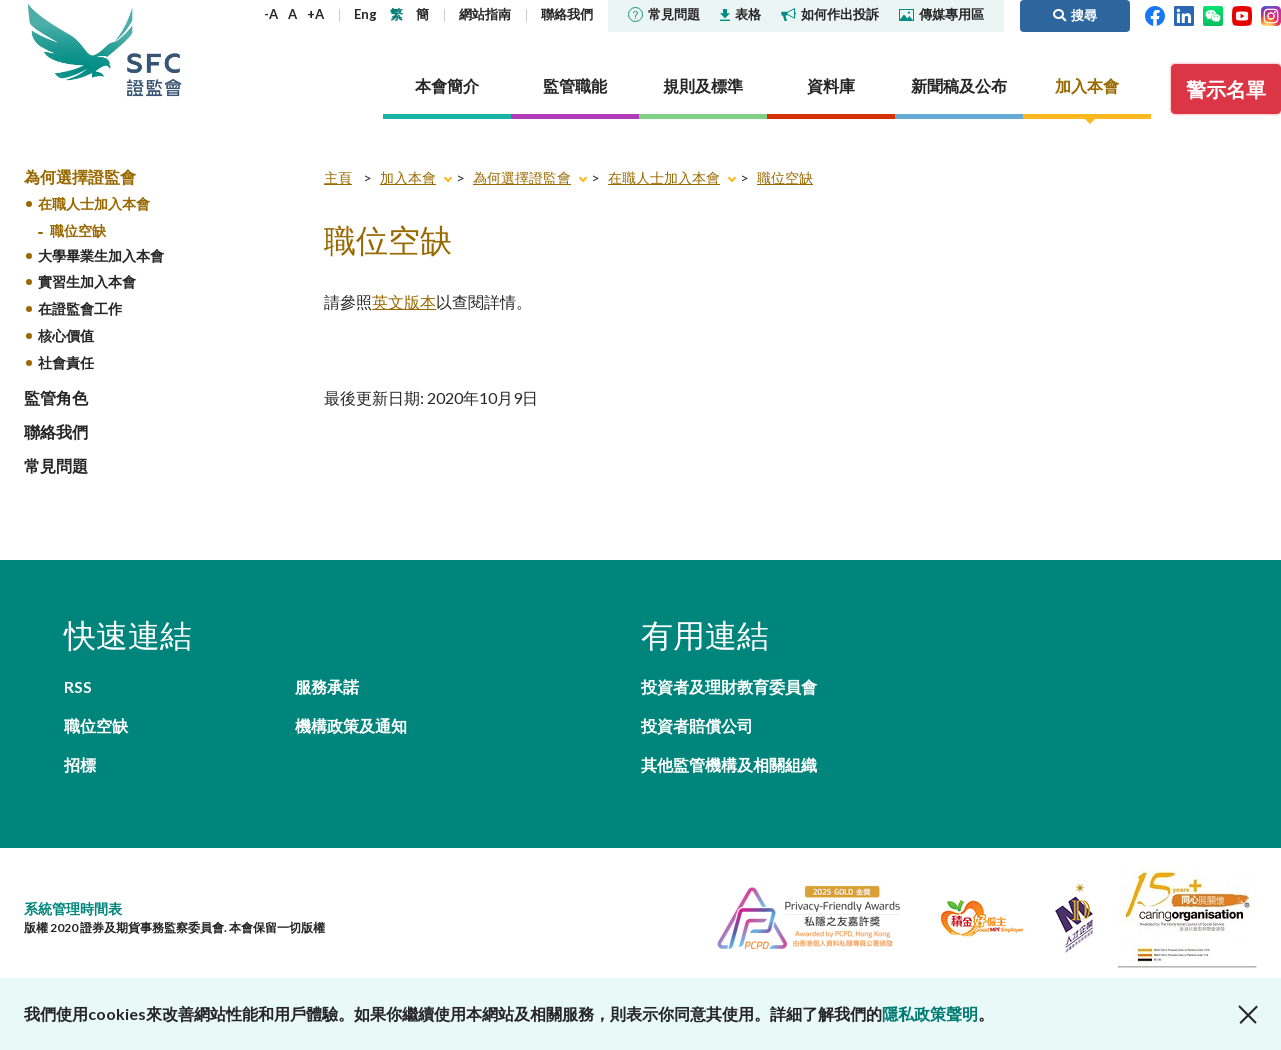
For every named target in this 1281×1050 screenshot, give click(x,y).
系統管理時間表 (73, 908)
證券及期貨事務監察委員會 (154, 49)
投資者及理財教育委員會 (729, 686)
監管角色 (56, 397)
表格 (740, 14)
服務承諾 (327, 686)
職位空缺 (78, 230)
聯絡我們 (567, 14)
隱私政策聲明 (930, 1013)
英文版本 (404, 301)
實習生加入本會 (87, 281)
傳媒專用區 (941, 14)
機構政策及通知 (351, 725)
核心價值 (66, 335)
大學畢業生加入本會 (101, 255)
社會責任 (66, 362)
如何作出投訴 (830, 14)
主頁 (338, 177)
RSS (78, 686)
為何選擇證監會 (80, 176)
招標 (80, 764)
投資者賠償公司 (697, 725)
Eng (365, 14)
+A (315, 14)
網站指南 (485, 14)
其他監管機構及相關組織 (729, 764)
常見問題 (664, 14)
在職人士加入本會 (94, 203)
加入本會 (408, 177)
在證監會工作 (80, 308)
